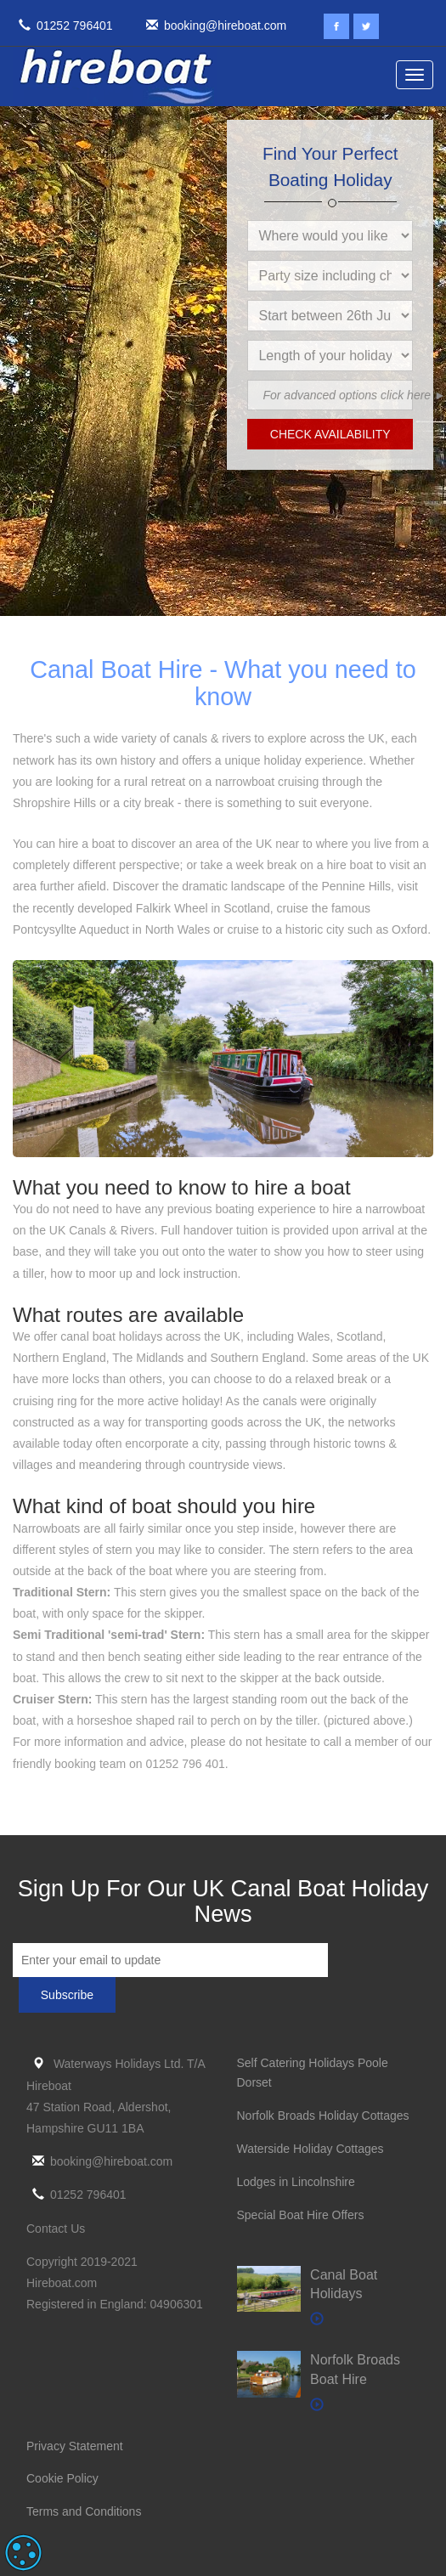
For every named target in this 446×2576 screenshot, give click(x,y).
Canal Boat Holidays (343, 2285)
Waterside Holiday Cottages (310, 2148)
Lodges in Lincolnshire (296, 2182)
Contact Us (55, 2228)
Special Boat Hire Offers (300, 2215)
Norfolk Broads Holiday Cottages (323, 2115)
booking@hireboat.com (213, 25)
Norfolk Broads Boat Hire (355, 2370)
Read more (165, 2553)
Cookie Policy (62, 2478)
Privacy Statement (74, 2446)
